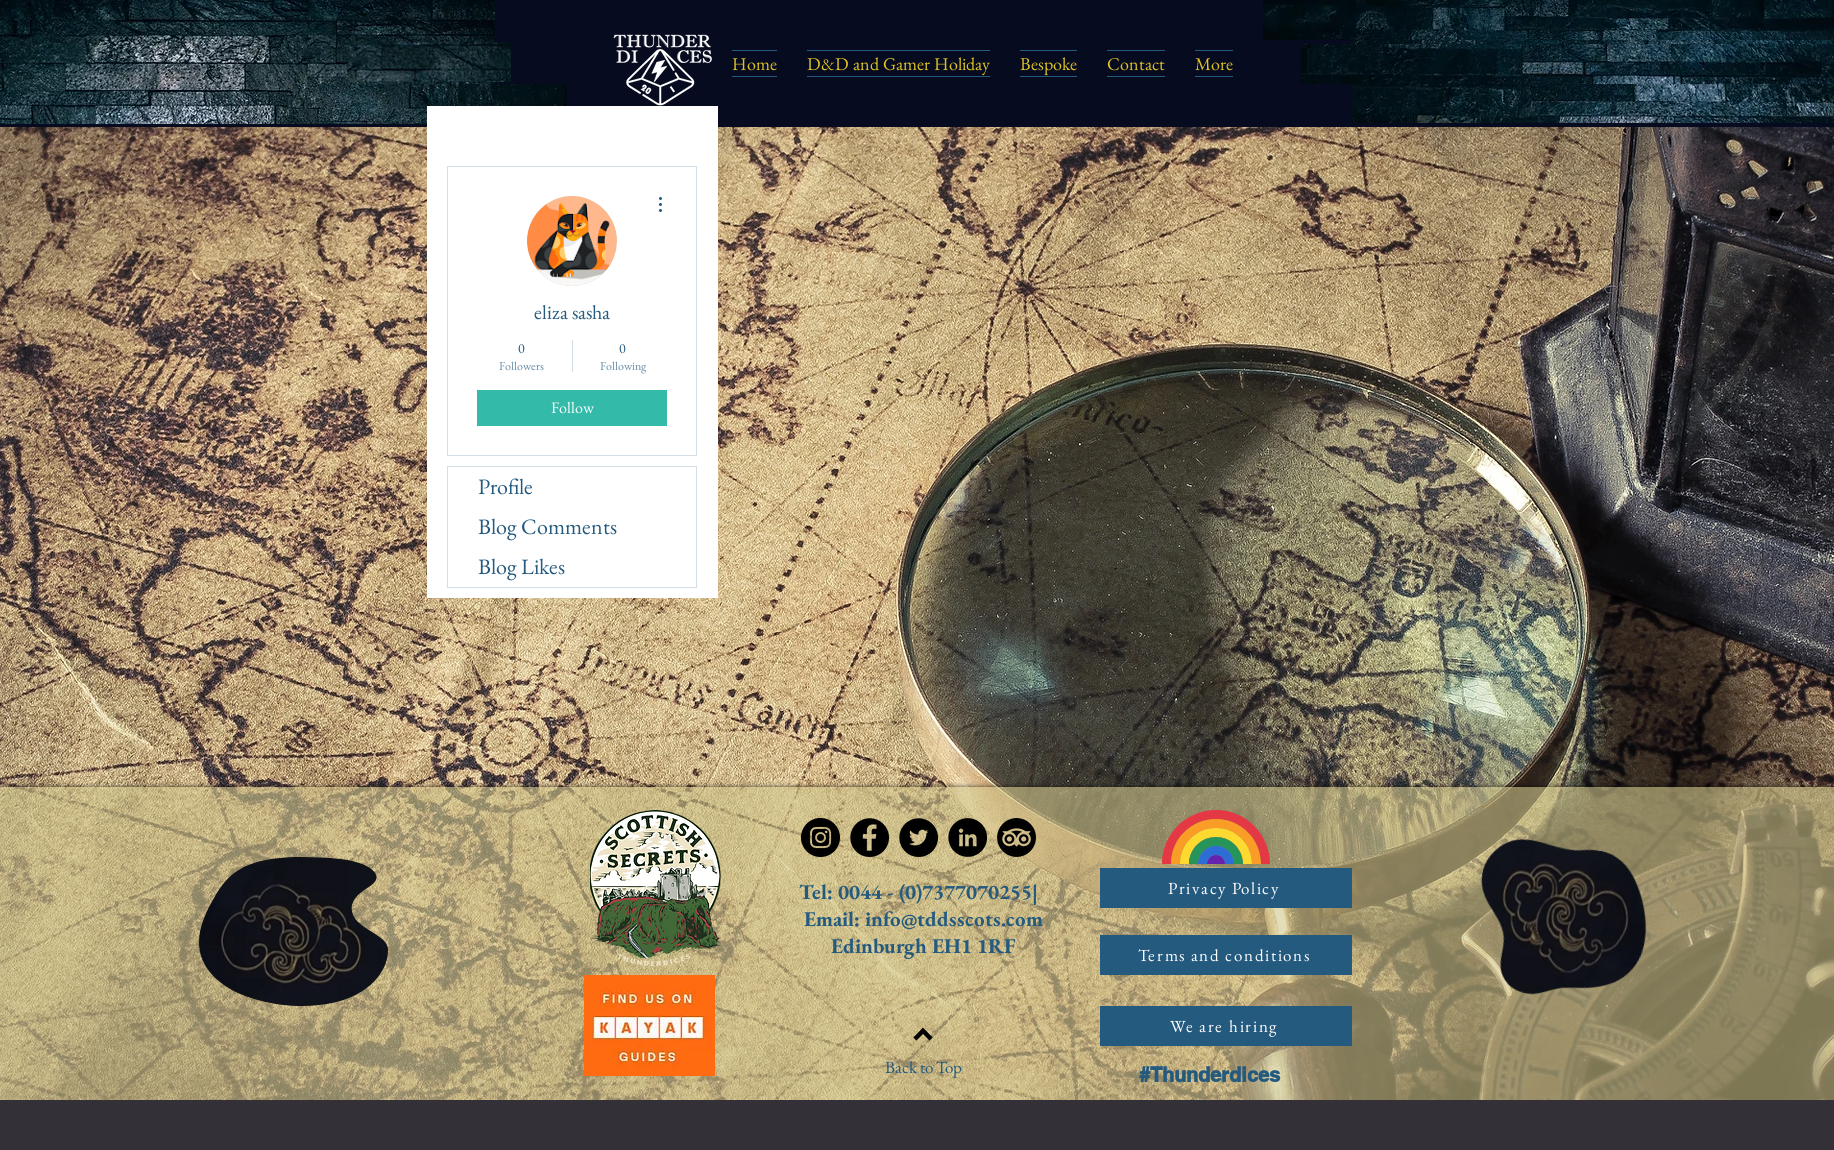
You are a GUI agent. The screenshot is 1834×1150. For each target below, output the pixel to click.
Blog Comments (547, 526)
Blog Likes (521, 566)
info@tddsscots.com (954, 918)
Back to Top (923, 1067)
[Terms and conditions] (1226, 955)
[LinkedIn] (967, 837)
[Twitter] (918, 837)
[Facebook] (869, 837)
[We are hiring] (1226, 1026)
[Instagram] (820, 837)
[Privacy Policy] (1226, 888)
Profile (505, 486)
